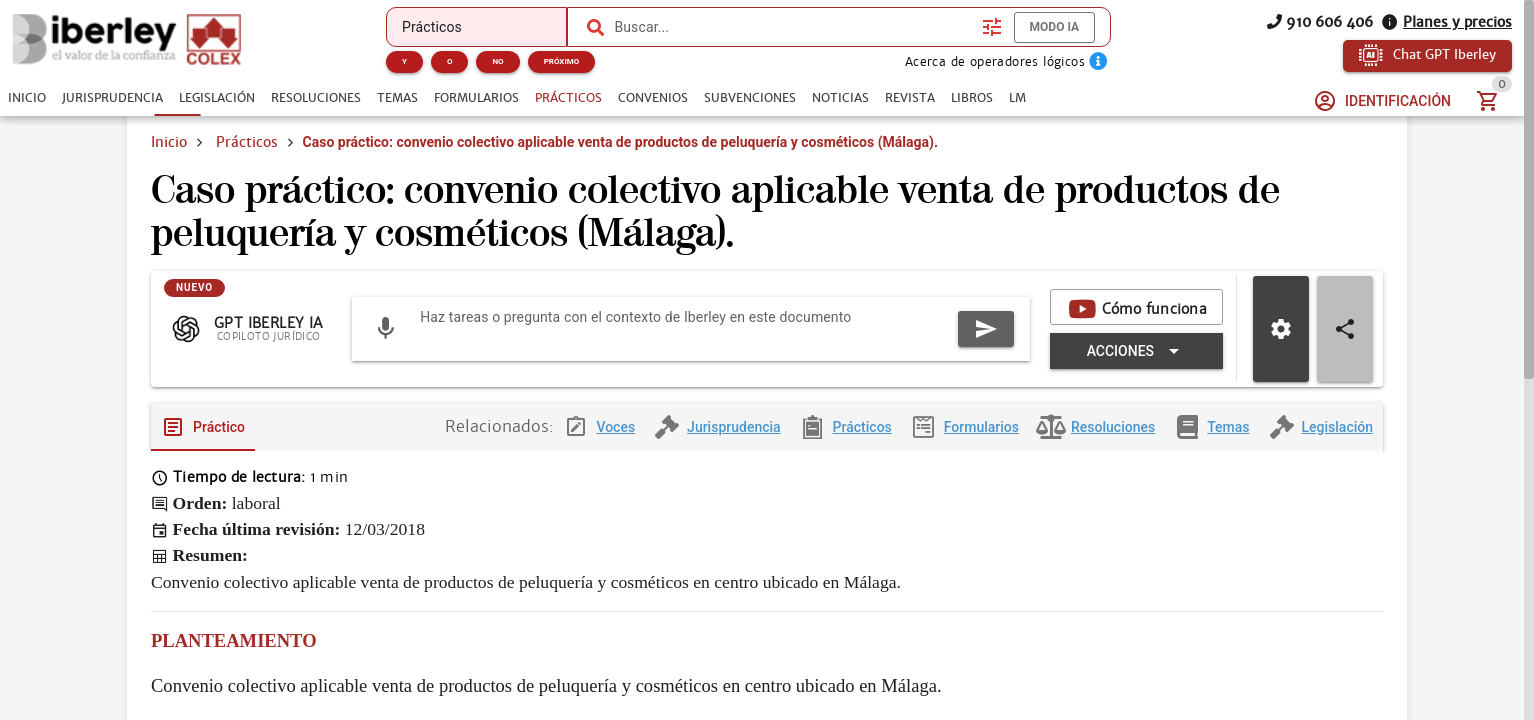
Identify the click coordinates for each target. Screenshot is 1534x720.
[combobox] (792, 27)
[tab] (27, 98)
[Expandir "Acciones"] (1136, 367)
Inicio (169, 142)
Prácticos (247, 142)
